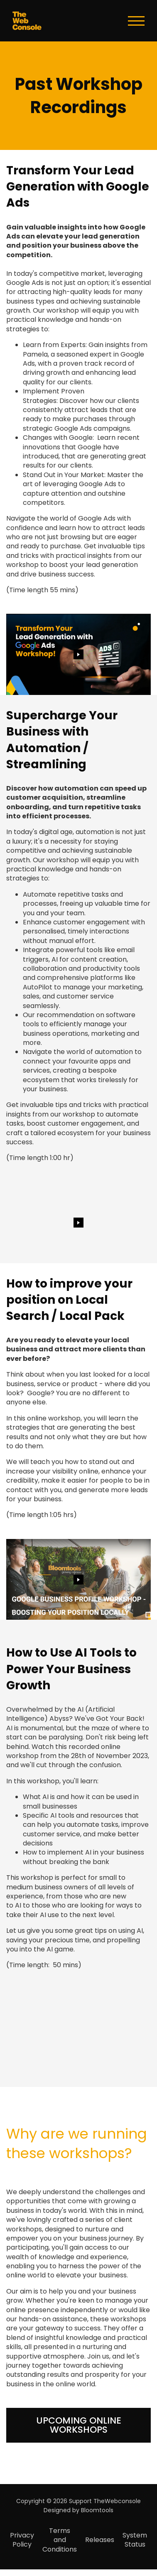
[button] (78, 2425)
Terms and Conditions (59, 2540)
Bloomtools (97, 2510)
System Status (135, 2539)
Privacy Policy (22, 2539)
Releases (99, 2540)
